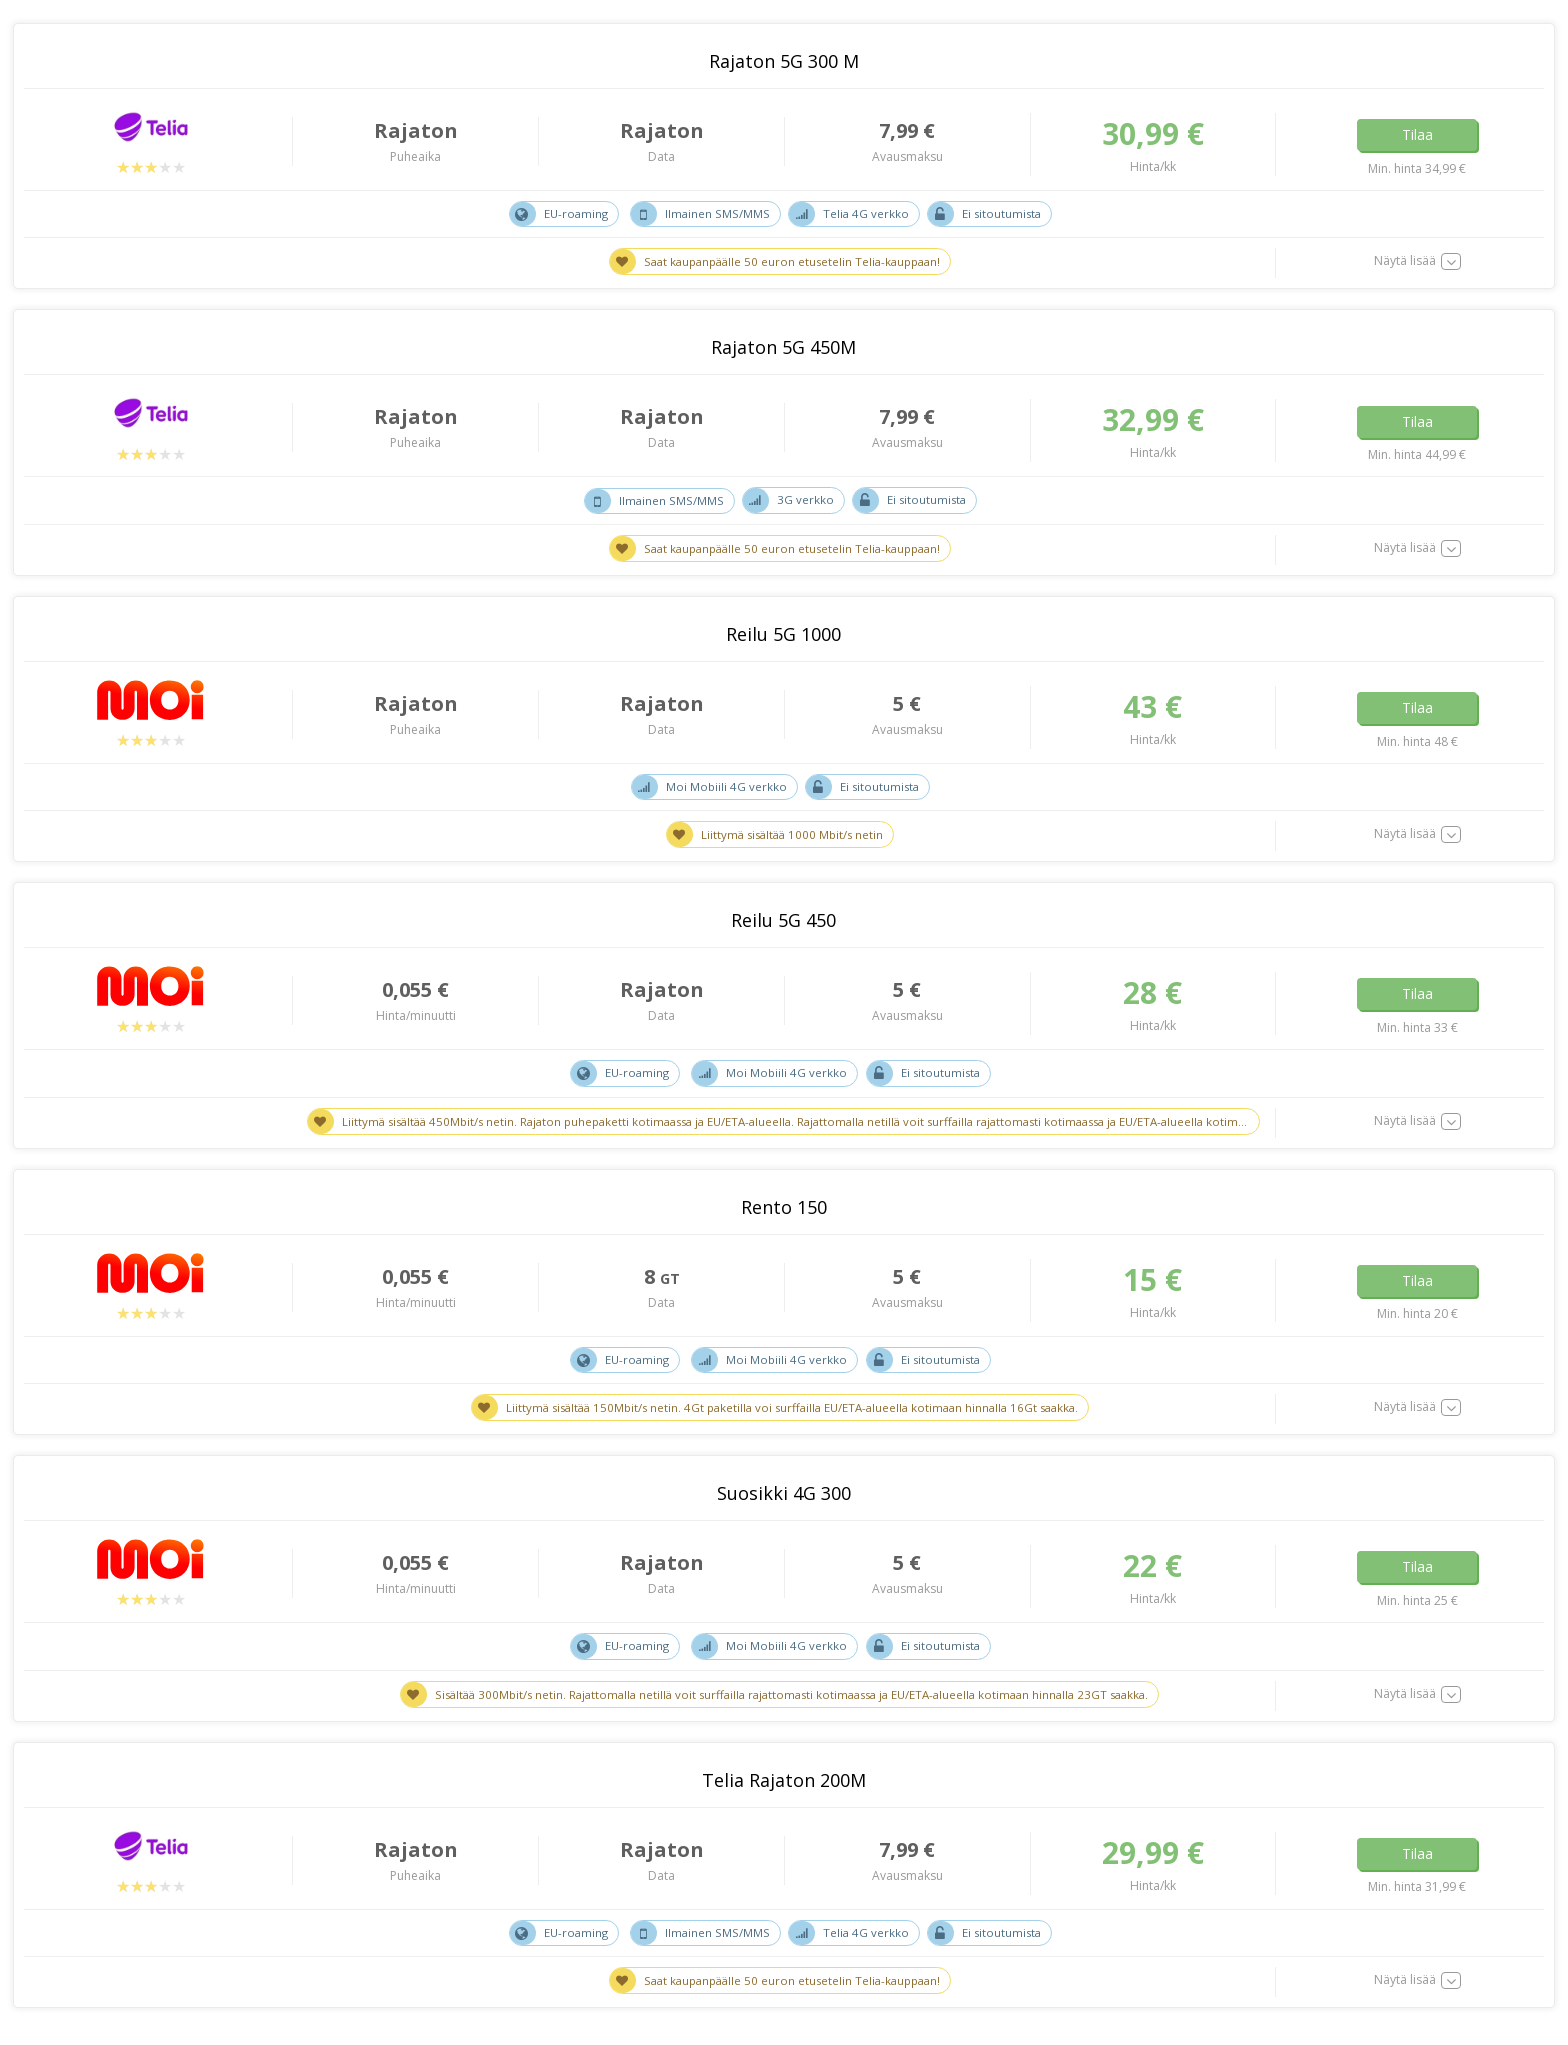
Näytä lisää (1405, 261)
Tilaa (1417, 132)
